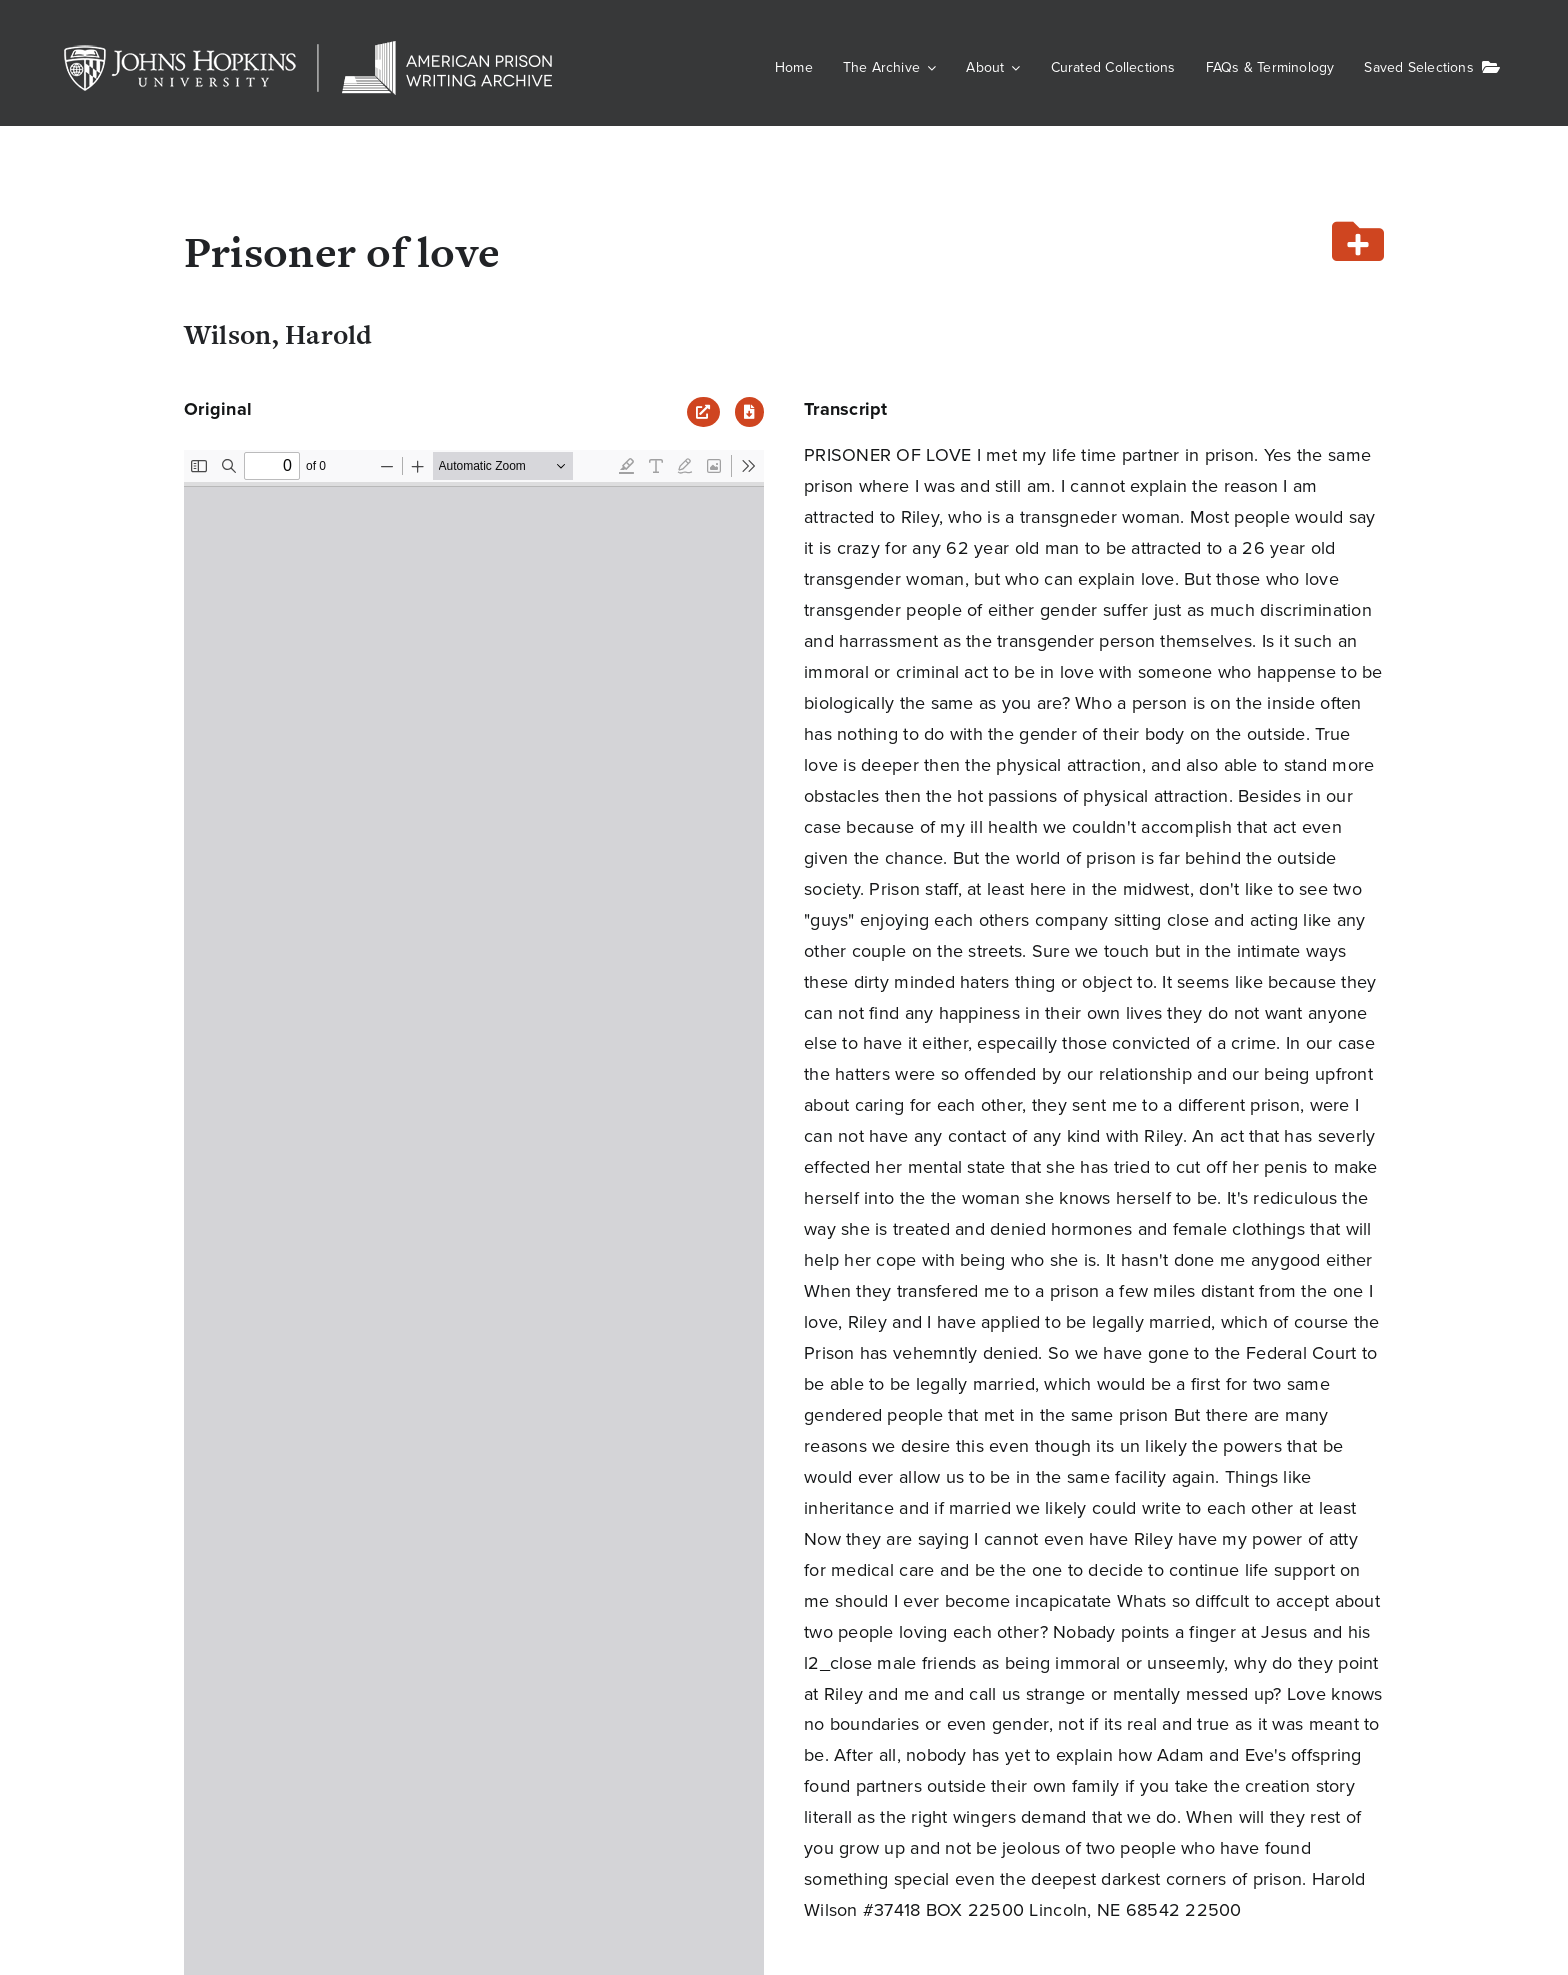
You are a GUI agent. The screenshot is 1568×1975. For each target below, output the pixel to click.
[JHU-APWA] (310, 50)
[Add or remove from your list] (1358, 243)
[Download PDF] (749, 412)
